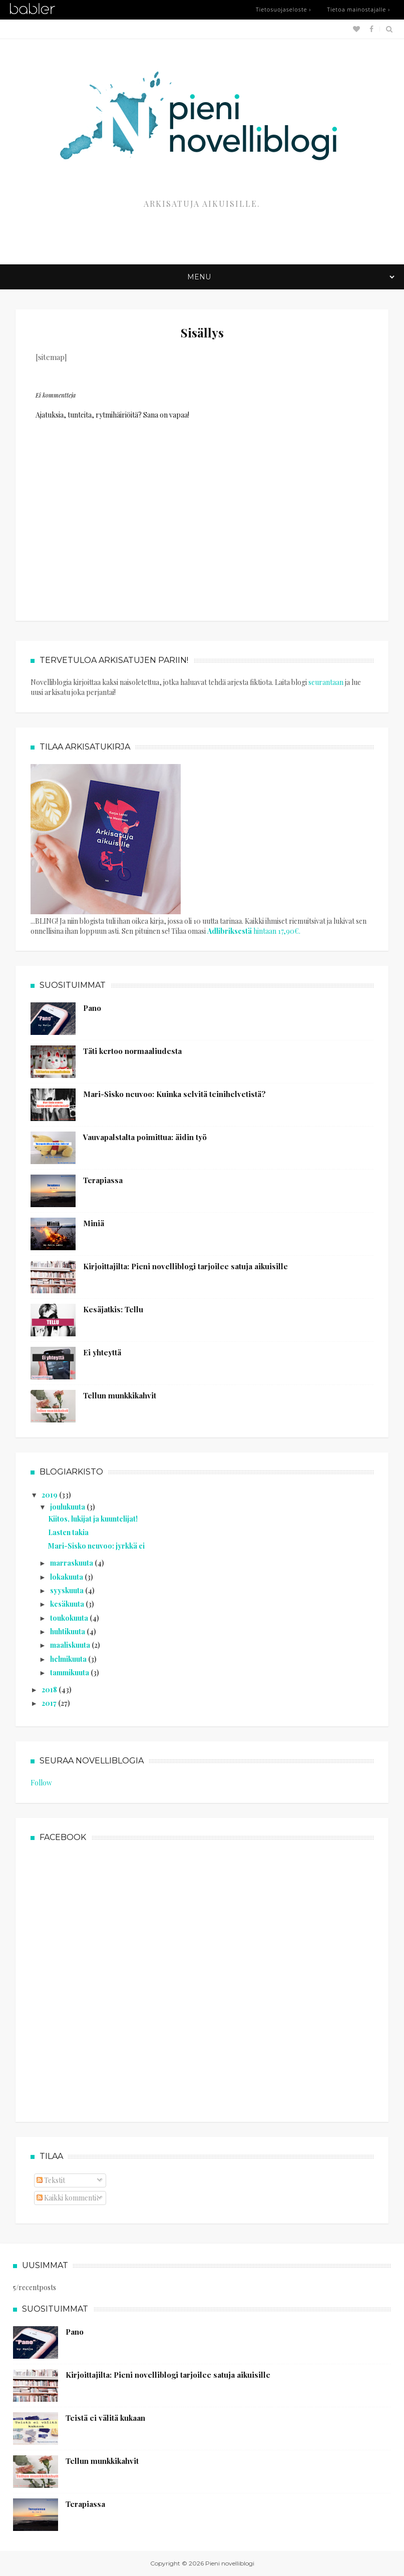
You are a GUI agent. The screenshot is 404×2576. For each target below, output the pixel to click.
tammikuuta (70, 1672)
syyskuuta (67, 1590)
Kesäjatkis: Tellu (113, 1309)
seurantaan (325, 682)
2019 (50, 1495)
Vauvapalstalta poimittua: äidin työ (145, 1137)
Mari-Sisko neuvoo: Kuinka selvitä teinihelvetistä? (174, 1094)
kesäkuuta (68, 1604)
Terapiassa (103, 1180)
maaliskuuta (71, 1645)
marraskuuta (72, 1563)
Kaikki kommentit (68, 2197)
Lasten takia (68, 1532)
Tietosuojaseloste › (283, 9)
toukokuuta (70, 1618)
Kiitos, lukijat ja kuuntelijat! (93, 1519)
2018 (50, 1689)
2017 (50, 1703)
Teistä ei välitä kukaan (105, 2418)
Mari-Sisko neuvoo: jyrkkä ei (96, 1546)
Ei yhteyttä (102, 1352)
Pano (92, 1008)
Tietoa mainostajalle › (358, 9)
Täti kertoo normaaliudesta (132, 1051)
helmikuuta (69, 1659)
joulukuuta (68, 1507)
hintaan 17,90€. (253, 931)
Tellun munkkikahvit (119, 1395)
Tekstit (51, 2180)
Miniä (93, 1223)
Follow (41, 1782)
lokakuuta (67, 1577)
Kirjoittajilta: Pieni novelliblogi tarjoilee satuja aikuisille (185, 1266)
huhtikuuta (68, 1631)
